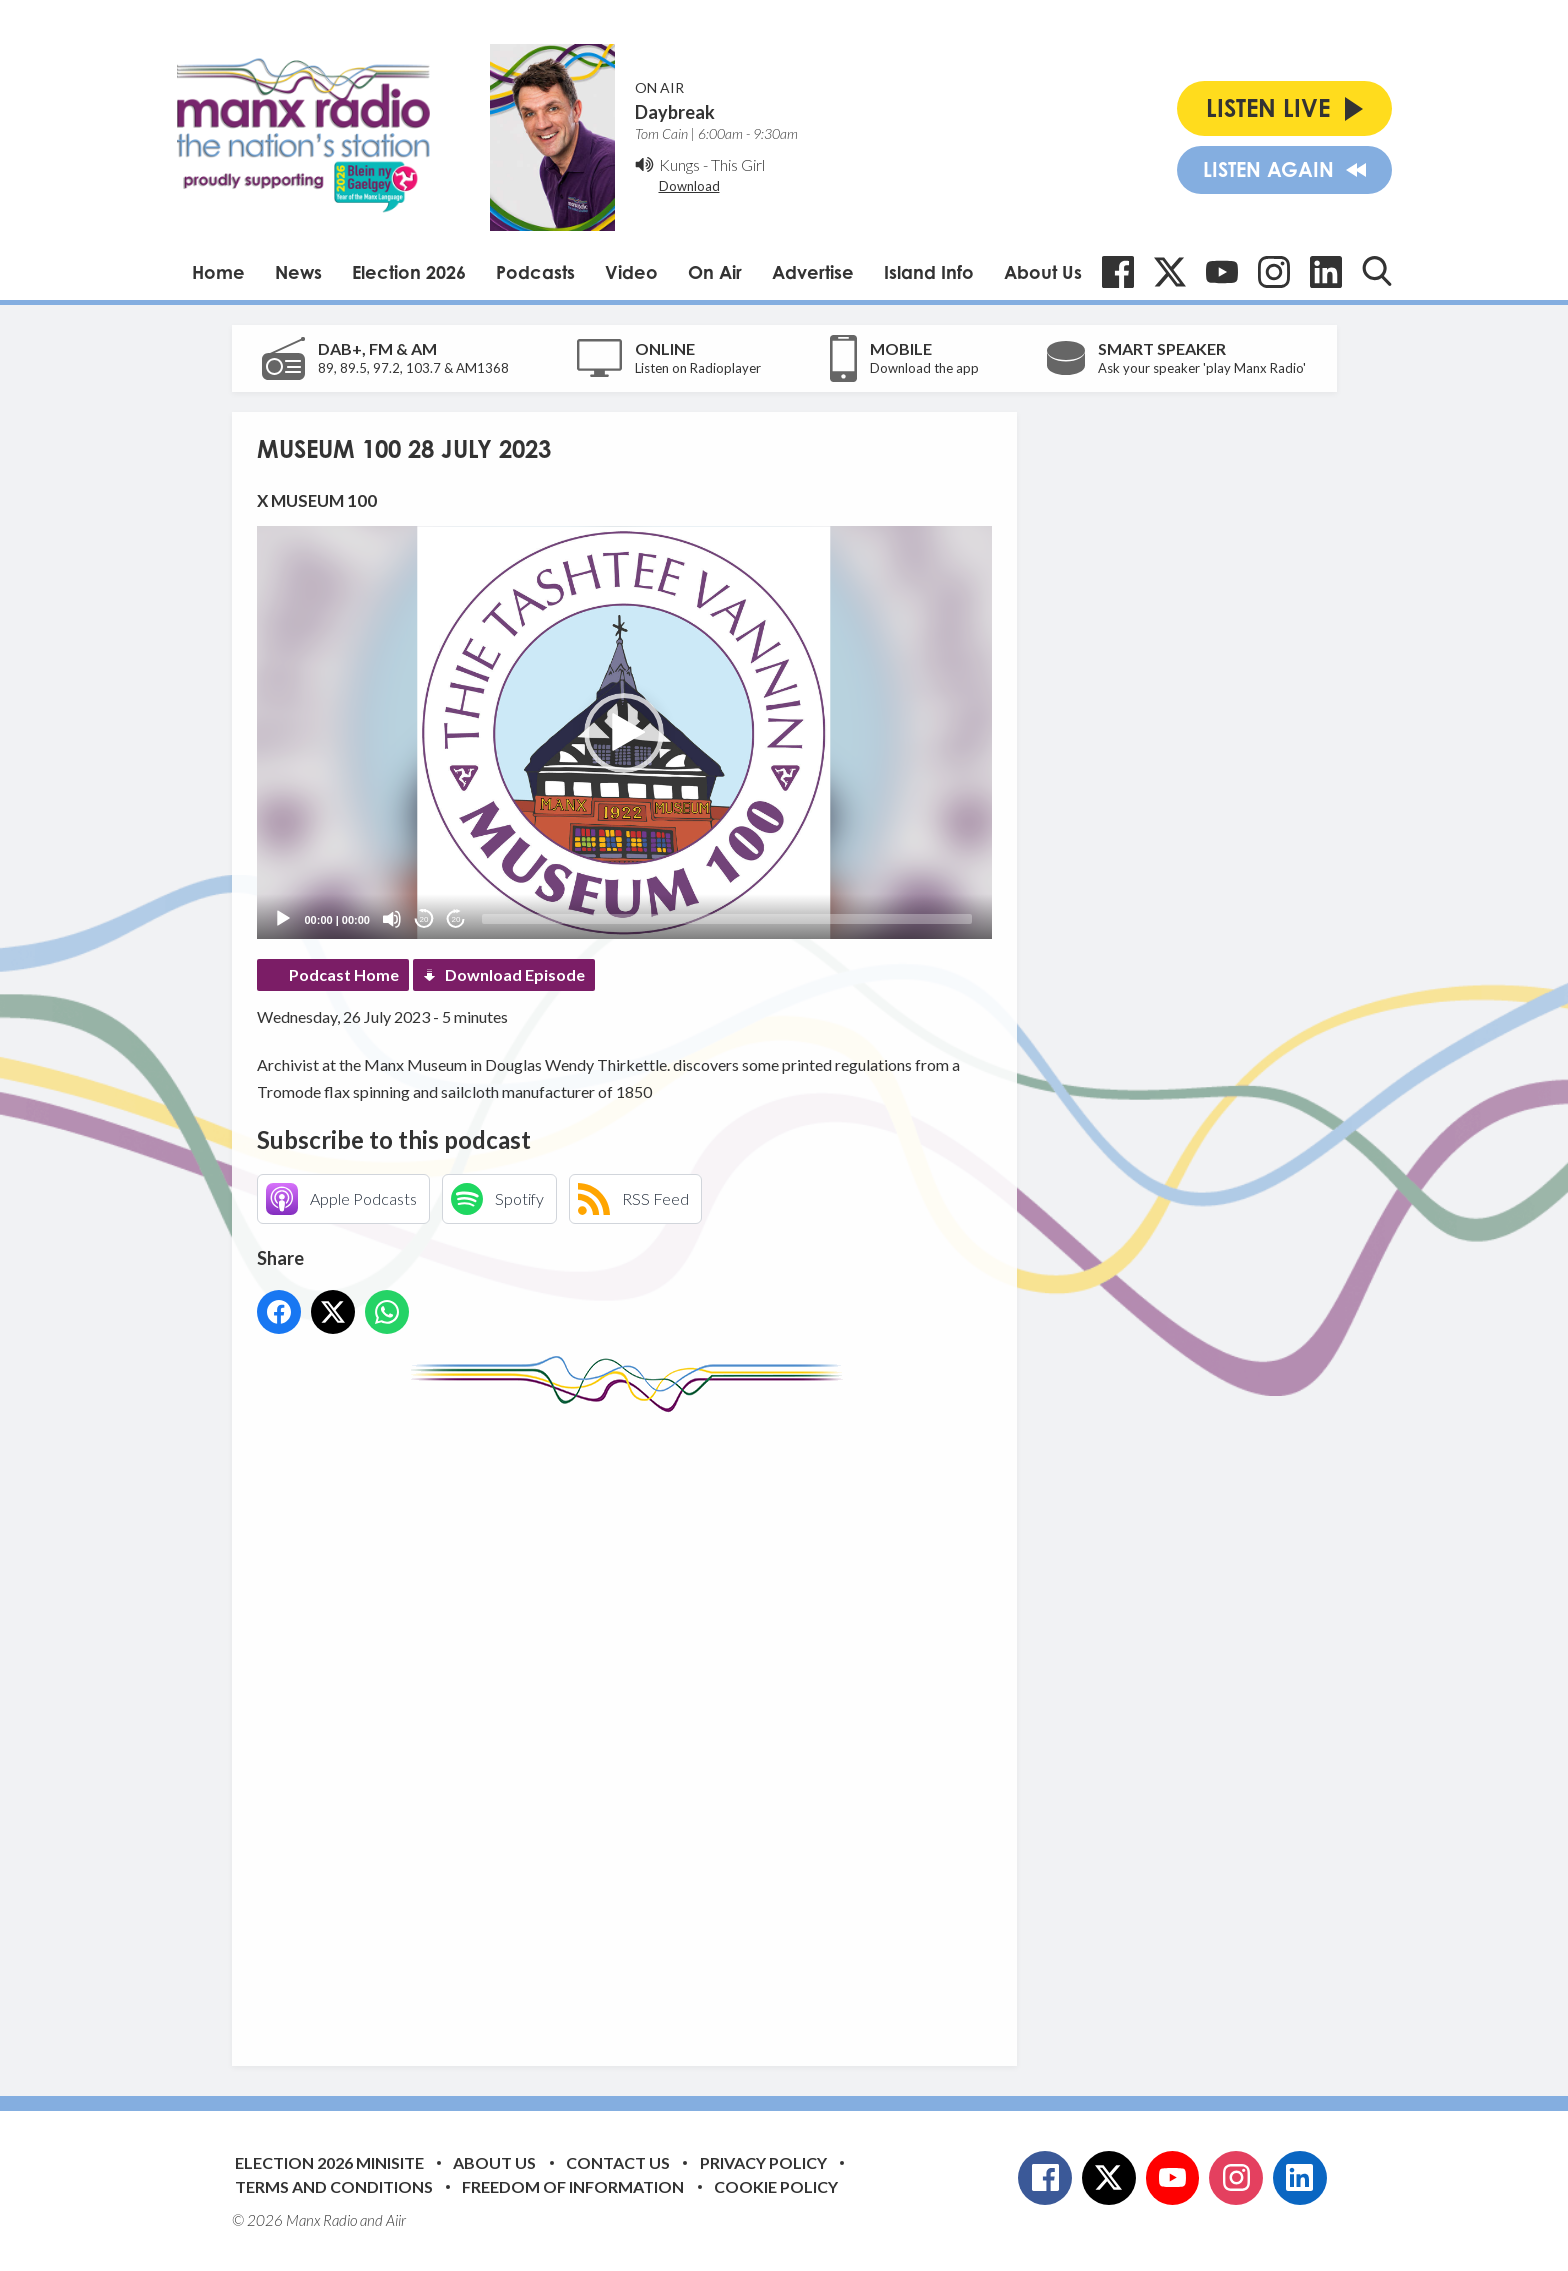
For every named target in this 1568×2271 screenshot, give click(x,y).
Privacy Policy (763, 2162)
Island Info (929, 272)
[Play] (283, 919)
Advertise (813, 272)
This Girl (738, 164)
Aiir (396, 2220)
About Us (1043, 272)
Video (631, 272)
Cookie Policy (776, 2186)
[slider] (727, 919)
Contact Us (618, 2162)
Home (218, 272)
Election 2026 (409, 272)
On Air (715, 272)
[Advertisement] (632, 1724)
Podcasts (535, 272)
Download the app (924, 368)
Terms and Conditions (334, 2186)
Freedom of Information (573, 2186)
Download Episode (515, 974)
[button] (624, 733)
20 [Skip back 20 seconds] (424, 919)
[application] (624, 732)
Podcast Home (344, 974)
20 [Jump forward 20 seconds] (456, 919)
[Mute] (392, 919)
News (298, 272)
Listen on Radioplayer (698, 368)
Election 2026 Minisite (329, 2162)
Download (689, 186)
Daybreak (675, 112)
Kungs (679, 164)
